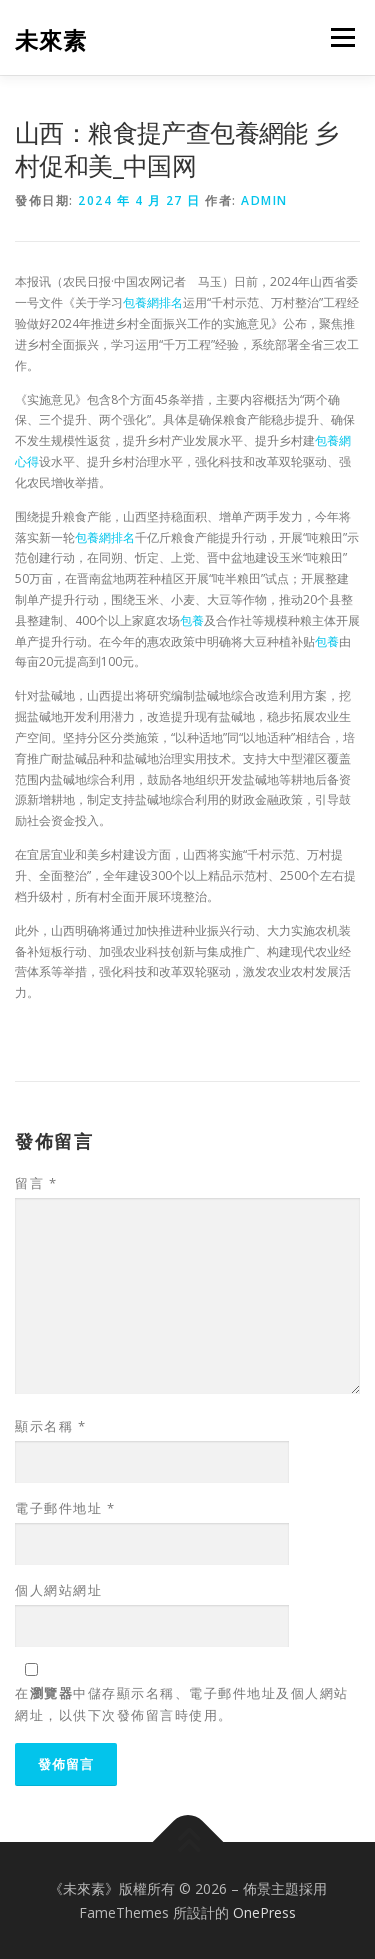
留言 (36, 1183)
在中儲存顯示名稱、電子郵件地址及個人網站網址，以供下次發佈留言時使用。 (182, 1704)
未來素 (51, 39)
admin (264, 200)
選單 (340, 37)
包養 (192, 620)
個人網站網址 (58, 1590)
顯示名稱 (50, 1426)
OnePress (264, 1912)
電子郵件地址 (65, 1508)
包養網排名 (153, 302)
